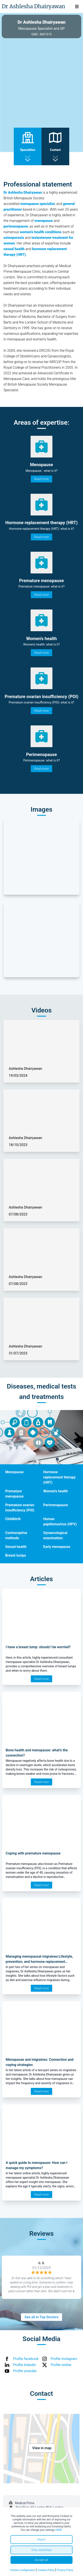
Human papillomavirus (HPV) (60, 1521)
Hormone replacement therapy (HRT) (59, 1477)
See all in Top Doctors (41, 2317)
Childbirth (13, 1519)
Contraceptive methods (16, 1535)
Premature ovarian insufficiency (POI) (19, 1507)
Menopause (14, 1472)
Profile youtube (24, 2371)
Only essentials (41, 2550)
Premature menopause (14, 1493)
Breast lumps (15, 1555)
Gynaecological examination (55, 1535)
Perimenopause (55, 1505)
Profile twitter (61, 2365)
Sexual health (15, 1547)
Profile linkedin (24, 2365)
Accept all (41, 2560)
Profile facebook (25, 2359)
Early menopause (56, 1547)
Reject (41, 2539)
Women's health (55, 1491)
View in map (42, 2448)
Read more (41, 479)
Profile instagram (64, 2359)
